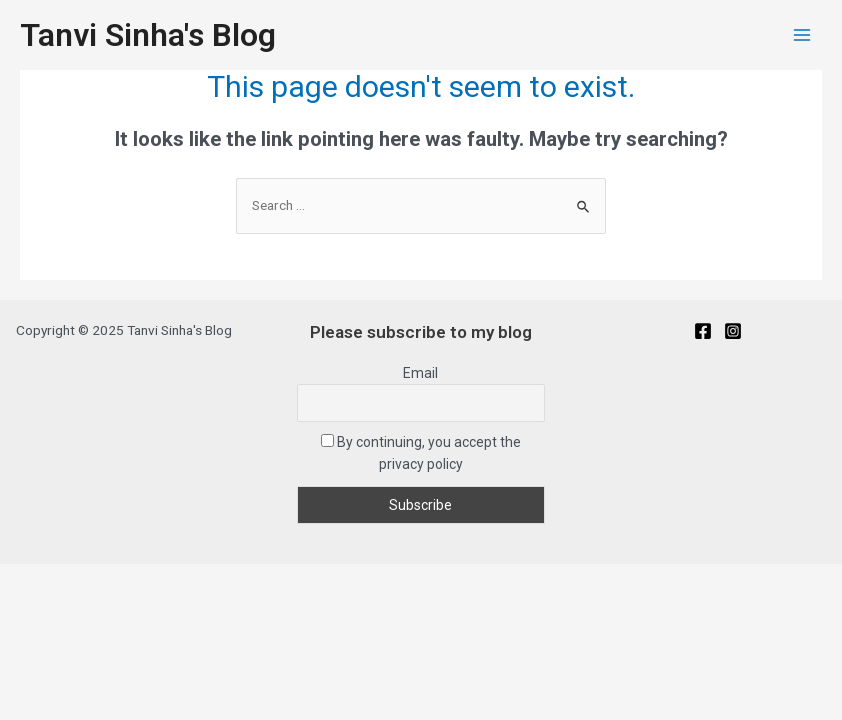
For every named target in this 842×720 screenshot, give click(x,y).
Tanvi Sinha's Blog (148, 35)
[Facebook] (703, 331)
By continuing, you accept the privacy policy (421, 453)
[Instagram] (733, 331)
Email (420, 373)
